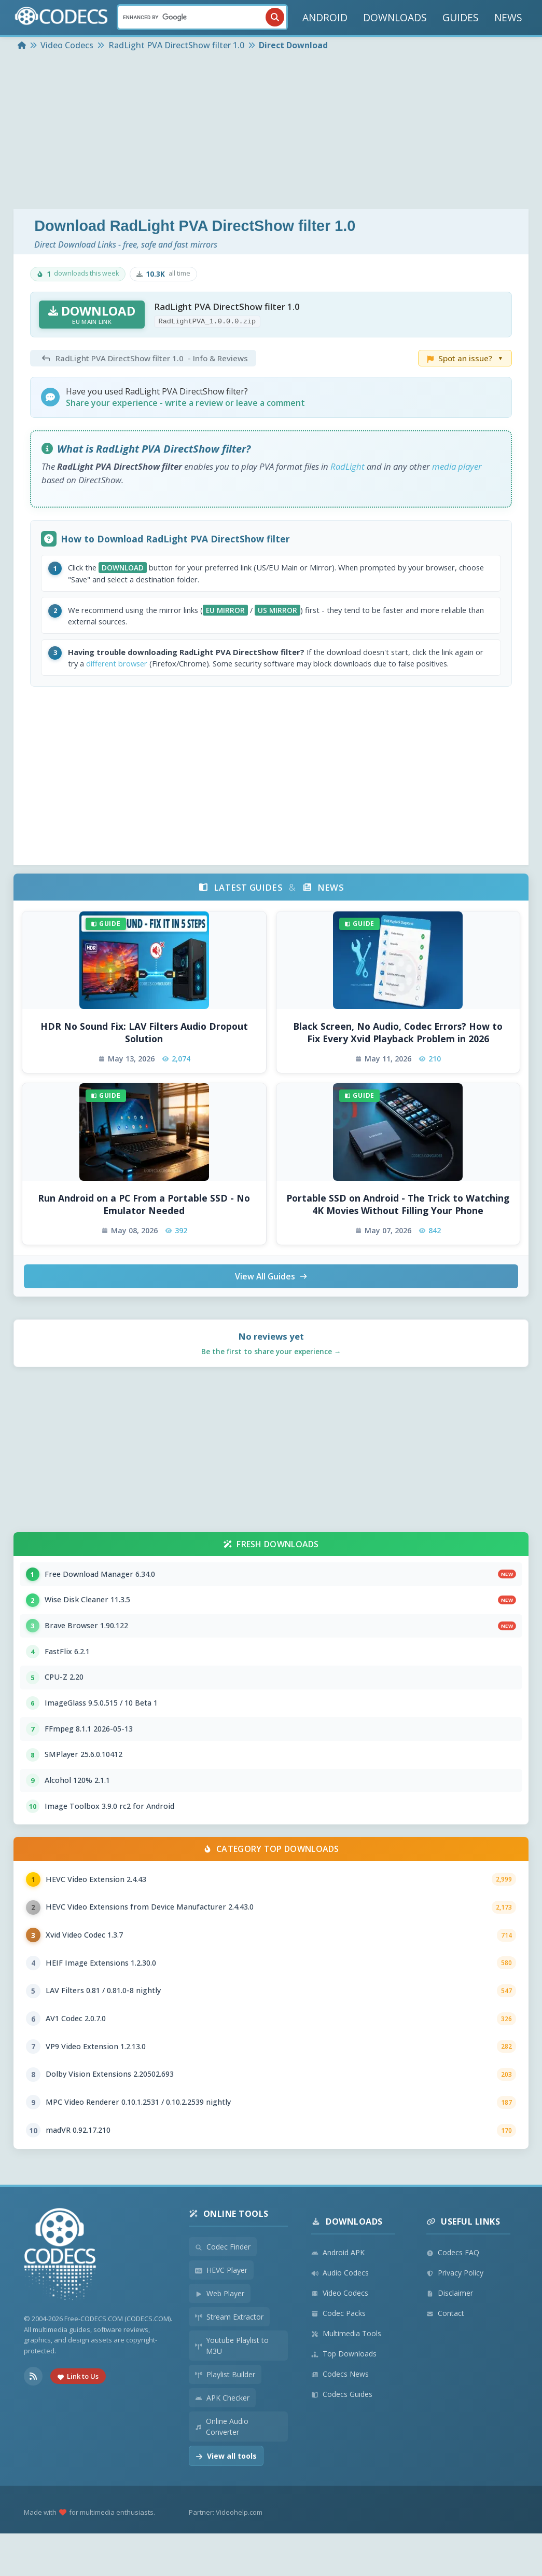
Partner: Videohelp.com (225, 2554)
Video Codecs (339, 2335)
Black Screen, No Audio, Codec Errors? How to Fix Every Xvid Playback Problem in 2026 (398, 1050)
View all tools (226, 2498)
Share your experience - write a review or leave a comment (185, 402)
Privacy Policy (454, 2315)
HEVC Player (221, 2313)
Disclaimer (449, 2335)
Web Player (219, 2336)
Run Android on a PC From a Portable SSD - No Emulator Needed (144, 1222)
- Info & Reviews (143, 358)
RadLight (347, 466)
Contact (445, 2356)
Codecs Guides (341, 2437)
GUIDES (460, 17)
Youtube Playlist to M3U (232, 2388)
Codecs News (340, 2416)
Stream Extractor (229, 2359)
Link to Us (78, 2418)
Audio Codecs (340, 2315)
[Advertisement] (271, 131)
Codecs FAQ (452, 2295)
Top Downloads (344, 2396)
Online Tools (229, 2256)
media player (457, 466)
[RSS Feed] (33, 2418)
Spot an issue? (465, 358)
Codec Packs (338, 2356)
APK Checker (222, 2440)
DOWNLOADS (395, 17)
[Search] (202, 17)
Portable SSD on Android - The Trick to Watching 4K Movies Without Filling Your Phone (397, 1222)
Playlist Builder (225, 2417)
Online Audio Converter (222, 2469)
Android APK (338, 2295)
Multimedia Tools (346, 2376)
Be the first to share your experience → (271, 1370)
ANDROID (325, 17)
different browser (155, 668)
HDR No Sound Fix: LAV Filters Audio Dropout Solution (144, 1050)
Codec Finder (223, 2289)
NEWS (508, 17)
